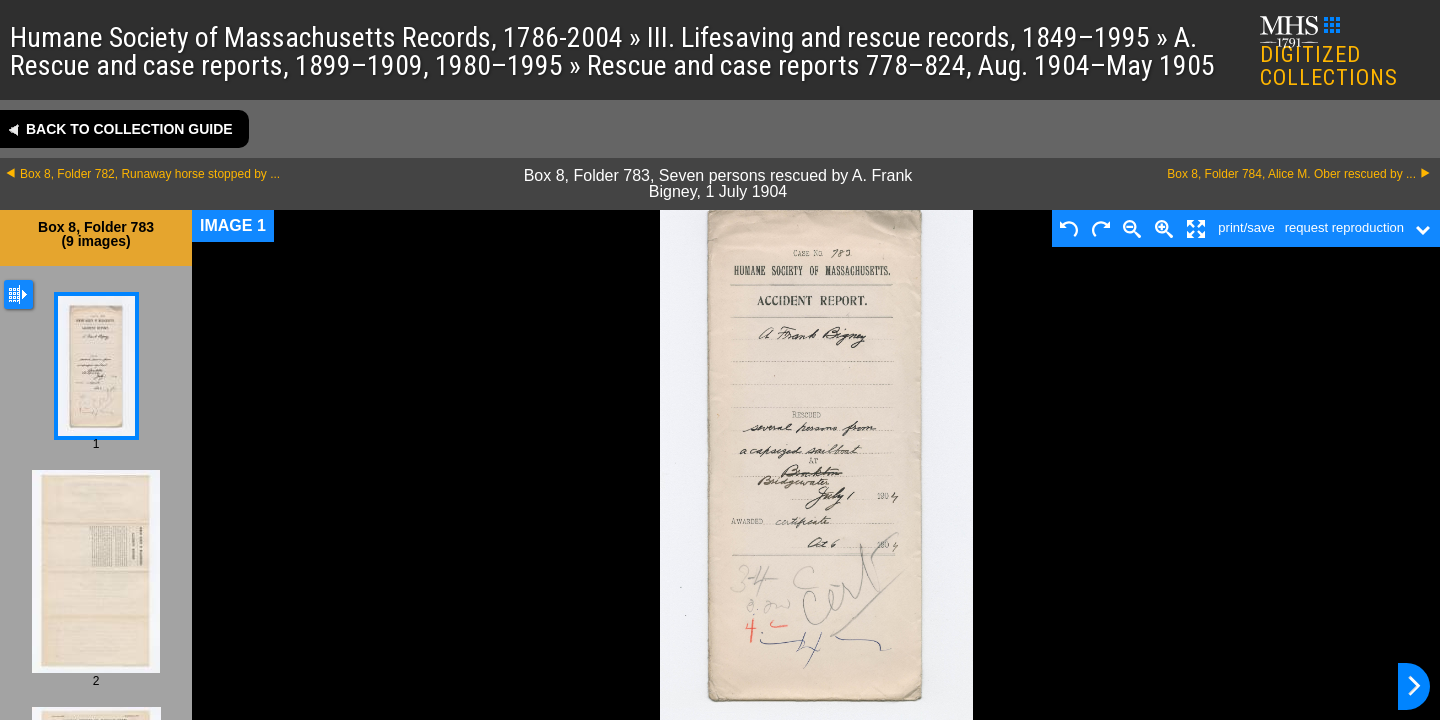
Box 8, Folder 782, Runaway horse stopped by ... (150, 174)
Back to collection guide (129, 129)
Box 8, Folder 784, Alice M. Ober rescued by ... (1291, 174)
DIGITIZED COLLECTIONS (1329, 53)
